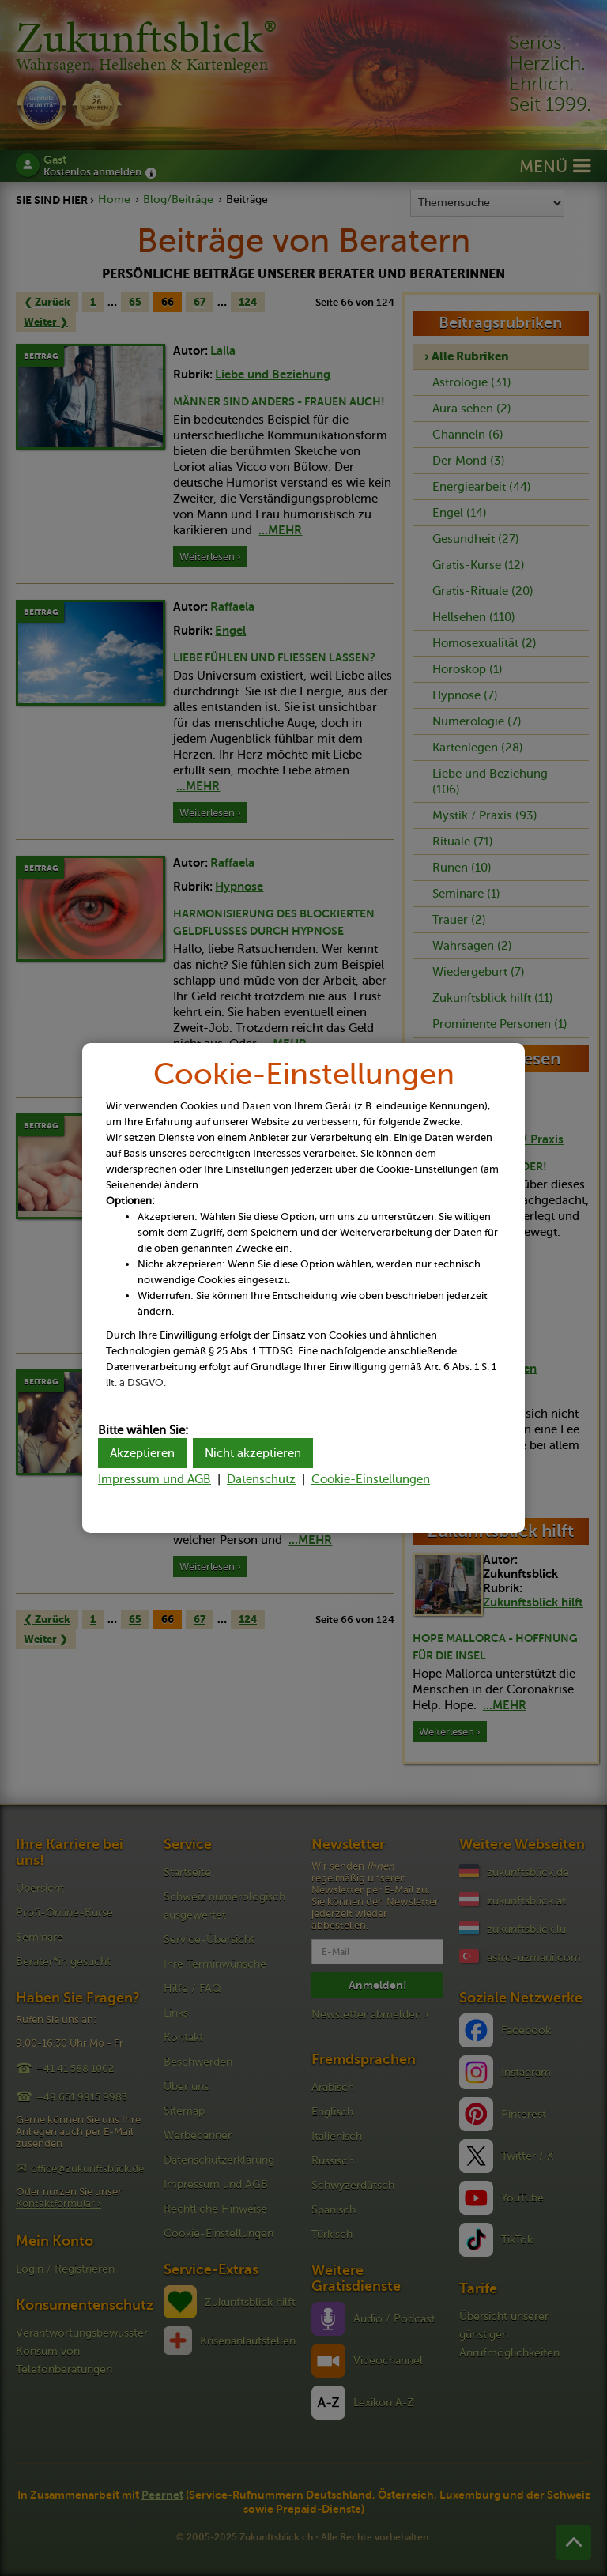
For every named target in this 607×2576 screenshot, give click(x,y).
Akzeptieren (142, 1453)
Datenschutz (261, 1479)
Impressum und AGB (154, 1479)
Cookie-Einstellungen (370, 1479)
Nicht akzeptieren (253, 1453)
